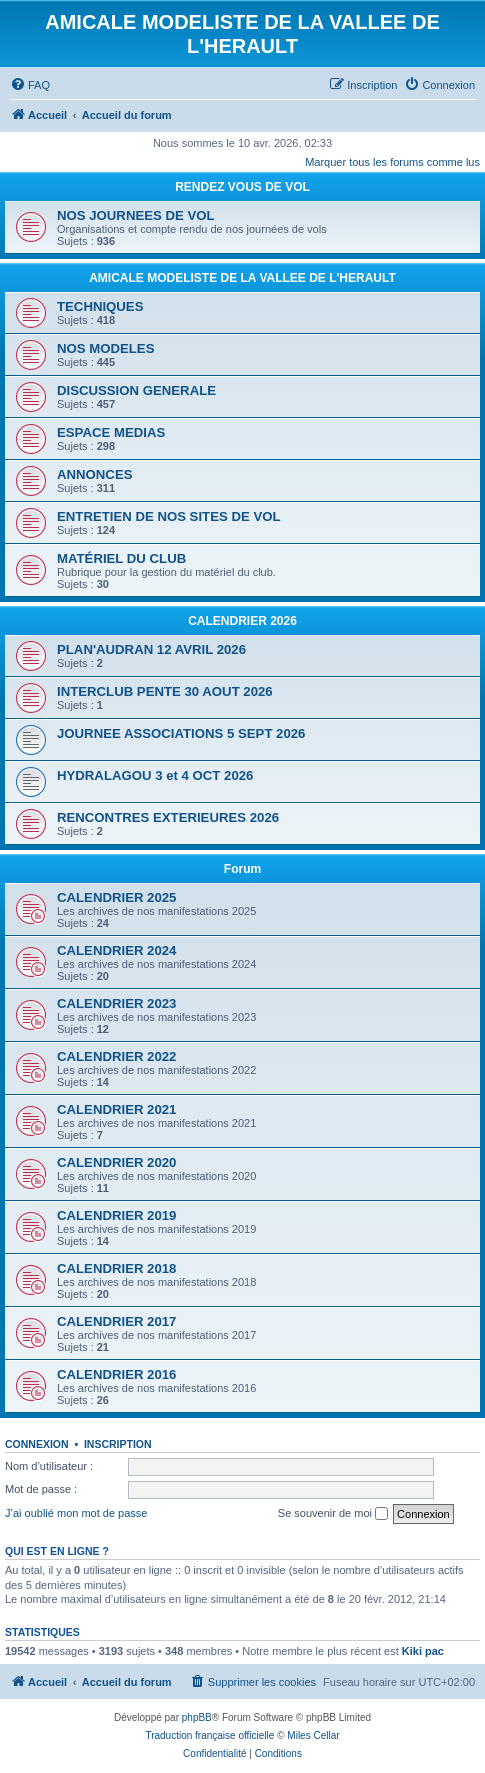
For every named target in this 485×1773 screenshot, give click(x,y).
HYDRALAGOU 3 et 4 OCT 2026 (155, 775)
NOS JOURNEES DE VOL (136, 215)
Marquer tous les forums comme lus (392, 162)
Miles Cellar (313, 1735)
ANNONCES (94, 474)
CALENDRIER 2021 (116, 1109)
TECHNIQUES (100, 306)
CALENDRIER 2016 (116, 1374)
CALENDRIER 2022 (116, 1056)
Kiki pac (423, 1651)
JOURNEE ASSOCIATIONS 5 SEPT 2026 (181, 733)
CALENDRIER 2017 (116, 1321)
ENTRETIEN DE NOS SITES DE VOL (169, 516)
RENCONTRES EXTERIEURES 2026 (168, 817)
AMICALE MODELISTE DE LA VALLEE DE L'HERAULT (242, 278)
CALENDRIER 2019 (116, 1215)
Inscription (118, 1444)
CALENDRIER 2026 (242, 621)
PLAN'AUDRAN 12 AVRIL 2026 (151, 649)
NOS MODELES (105, 348)
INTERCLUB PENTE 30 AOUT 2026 (165, 691)
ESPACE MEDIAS (111, 432)
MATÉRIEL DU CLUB (121, 558)
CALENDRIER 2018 (116, 1268)
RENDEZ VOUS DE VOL (242, 187)
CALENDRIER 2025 (116, 897)
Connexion (37, 1444)
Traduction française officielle (209, 1735)
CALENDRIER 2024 (116, 950)
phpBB (197, 1717)
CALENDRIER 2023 (116, 1003)
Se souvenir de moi (333, 1514)
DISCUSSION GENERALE (136, 390)
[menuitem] (30, 85)
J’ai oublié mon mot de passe (76, 1513)
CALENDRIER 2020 (116, 1162)
